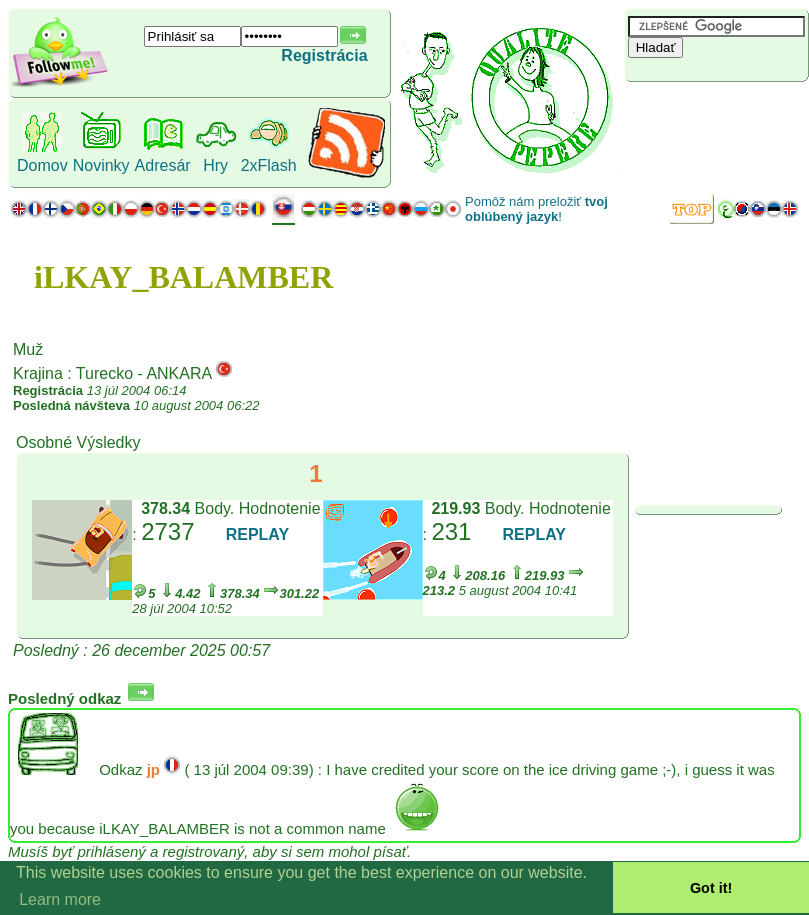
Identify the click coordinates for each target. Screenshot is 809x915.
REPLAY (257, 534)
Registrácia (324, 55)
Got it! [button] (711, 888)
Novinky (101, 165)
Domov (42, 165)
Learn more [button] (60, 899)
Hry (215, 165)
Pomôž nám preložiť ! (536, 209)
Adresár (163, 165)
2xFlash (269, 165)
